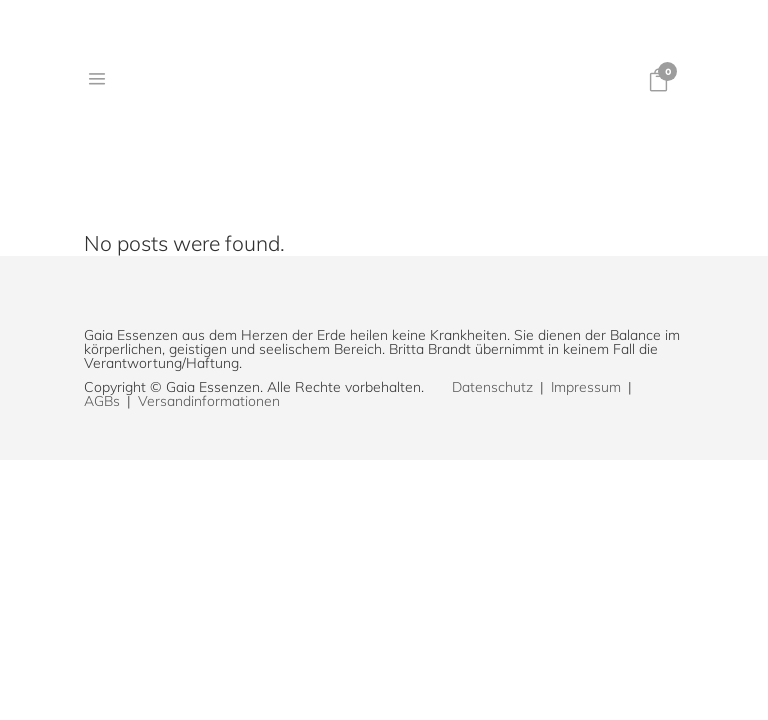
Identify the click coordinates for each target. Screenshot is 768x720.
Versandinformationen (209, 401)
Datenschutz (492, 387)
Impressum (586, 387)
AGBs (102, 401)
